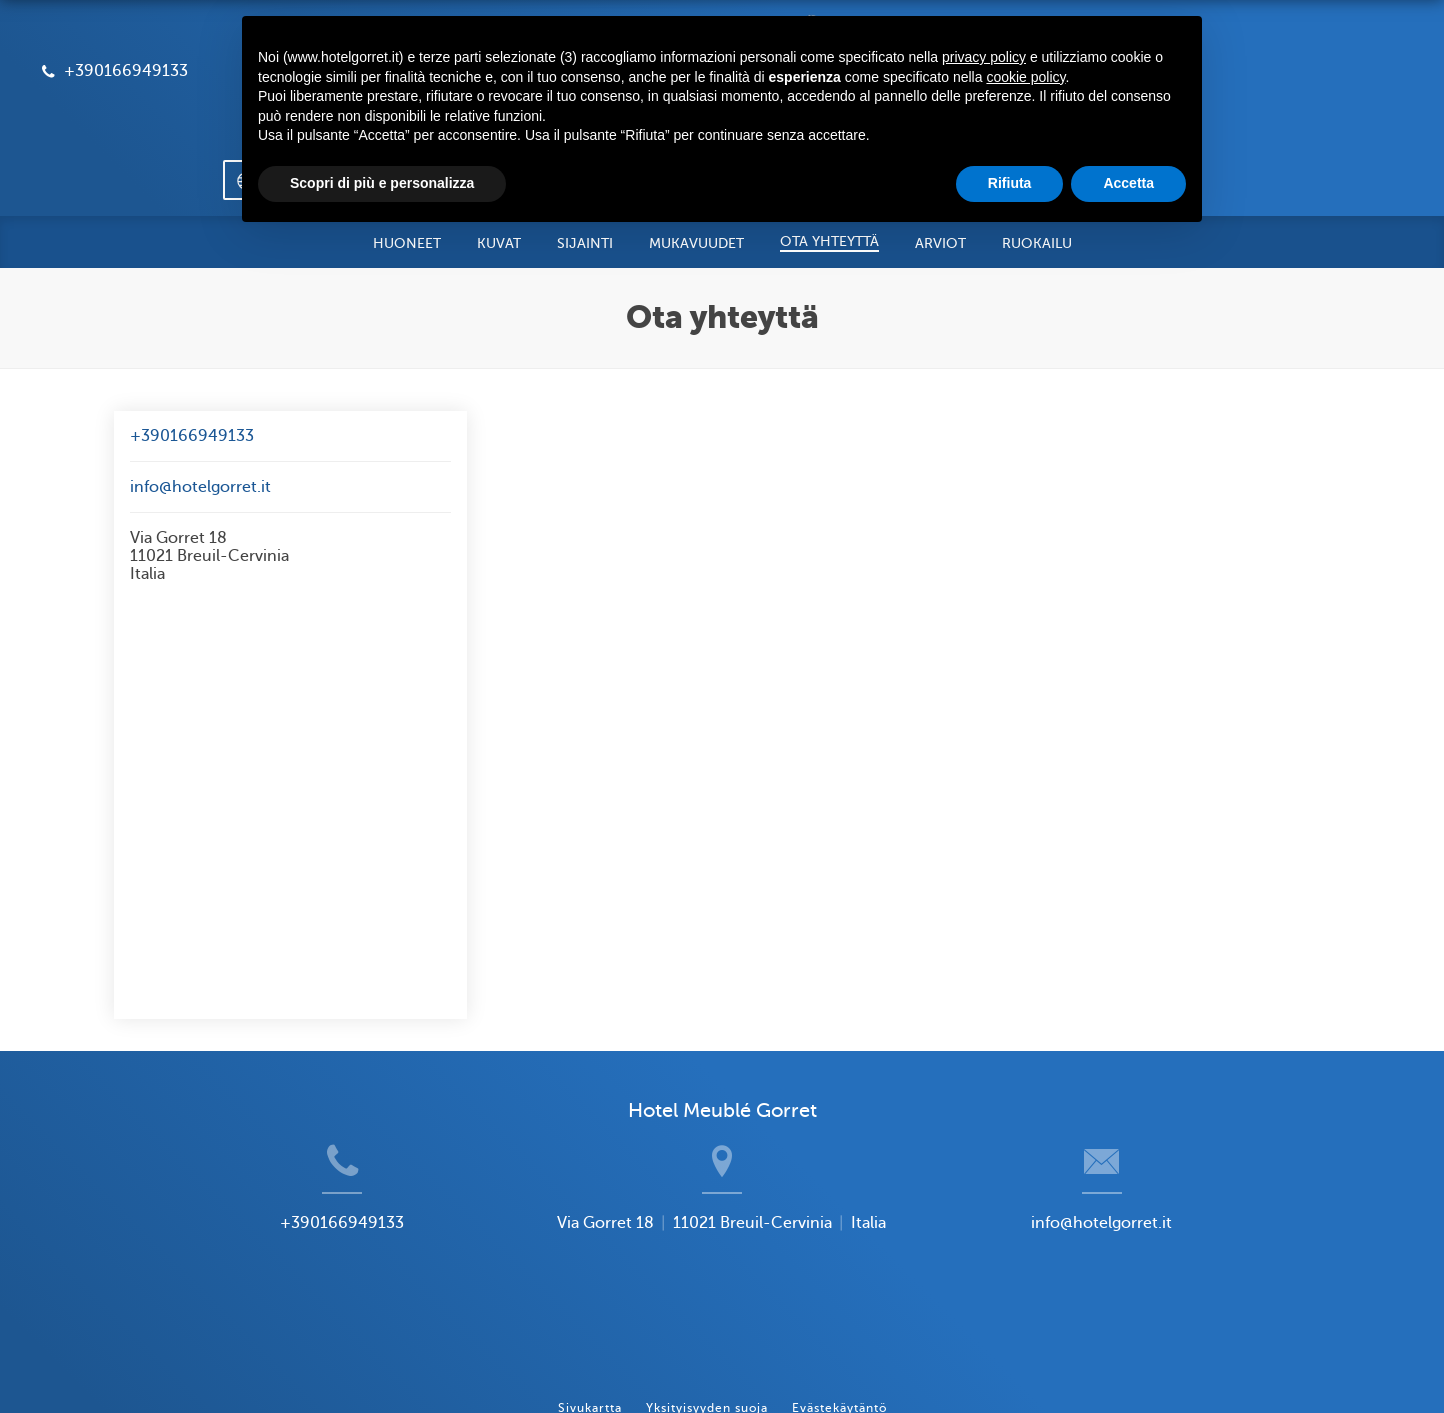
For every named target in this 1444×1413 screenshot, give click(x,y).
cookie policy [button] (1025, 77)
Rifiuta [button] (1010, 183)
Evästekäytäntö (839, 1323)
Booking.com (817, 1364)
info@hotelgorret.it (200, 418)
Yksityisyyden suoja (707, 1323)
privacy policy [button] (984, 57)
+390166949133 (192, 367)
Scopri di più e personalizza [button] (382, 183)
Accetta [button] (1128, 183)
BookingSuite (533, 1364)
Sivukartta (590, 1323)
